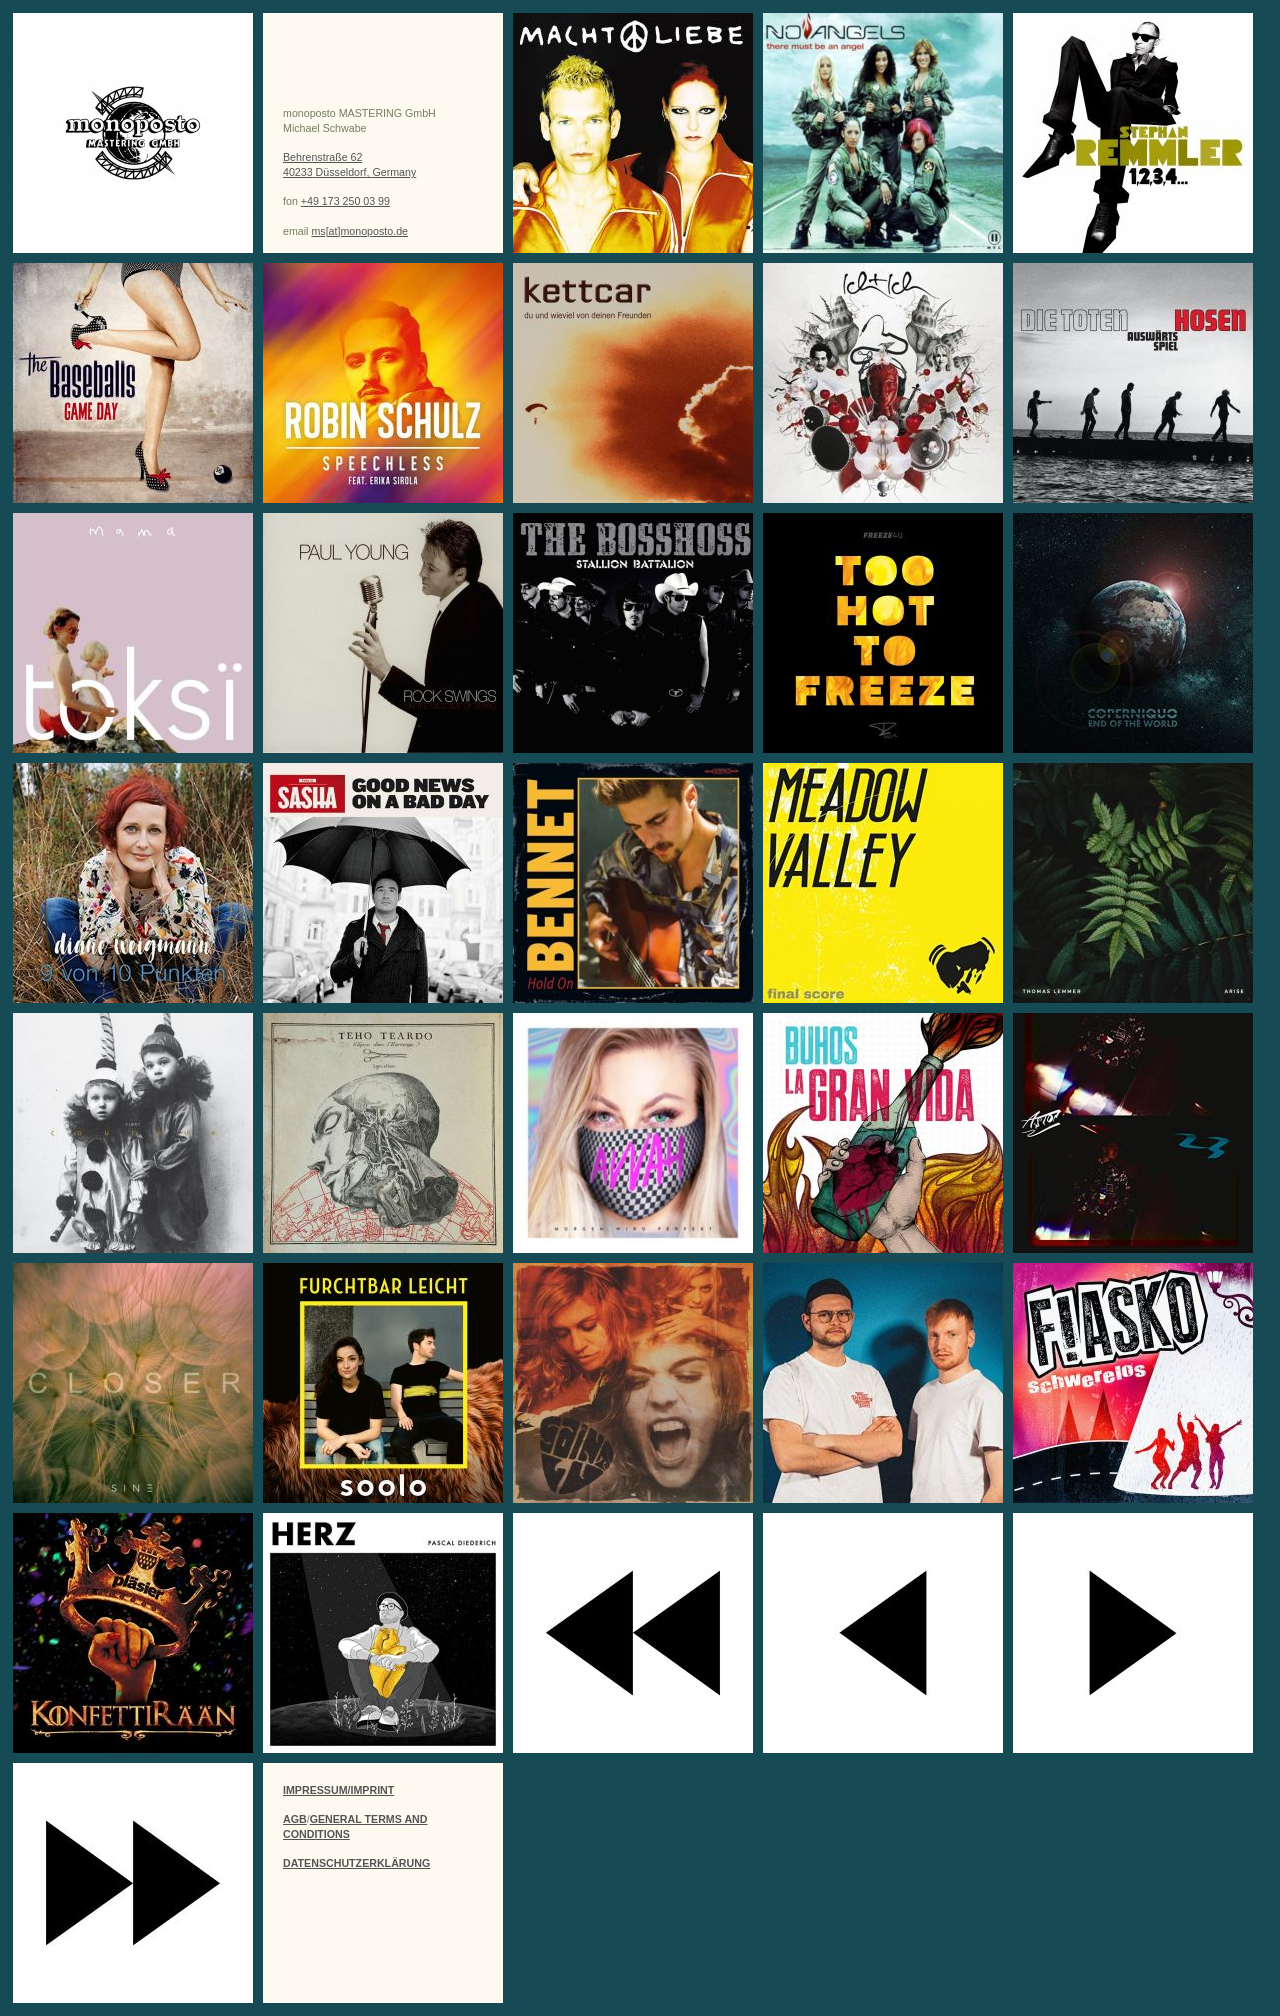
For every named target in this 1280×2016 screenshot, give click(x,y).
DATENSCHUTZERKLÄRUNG (356, 1863)
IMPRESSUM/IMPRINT (338, 1790)
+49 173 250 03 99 (345, 201)
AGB (295, 1819)
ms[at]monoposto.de (359, 231)
